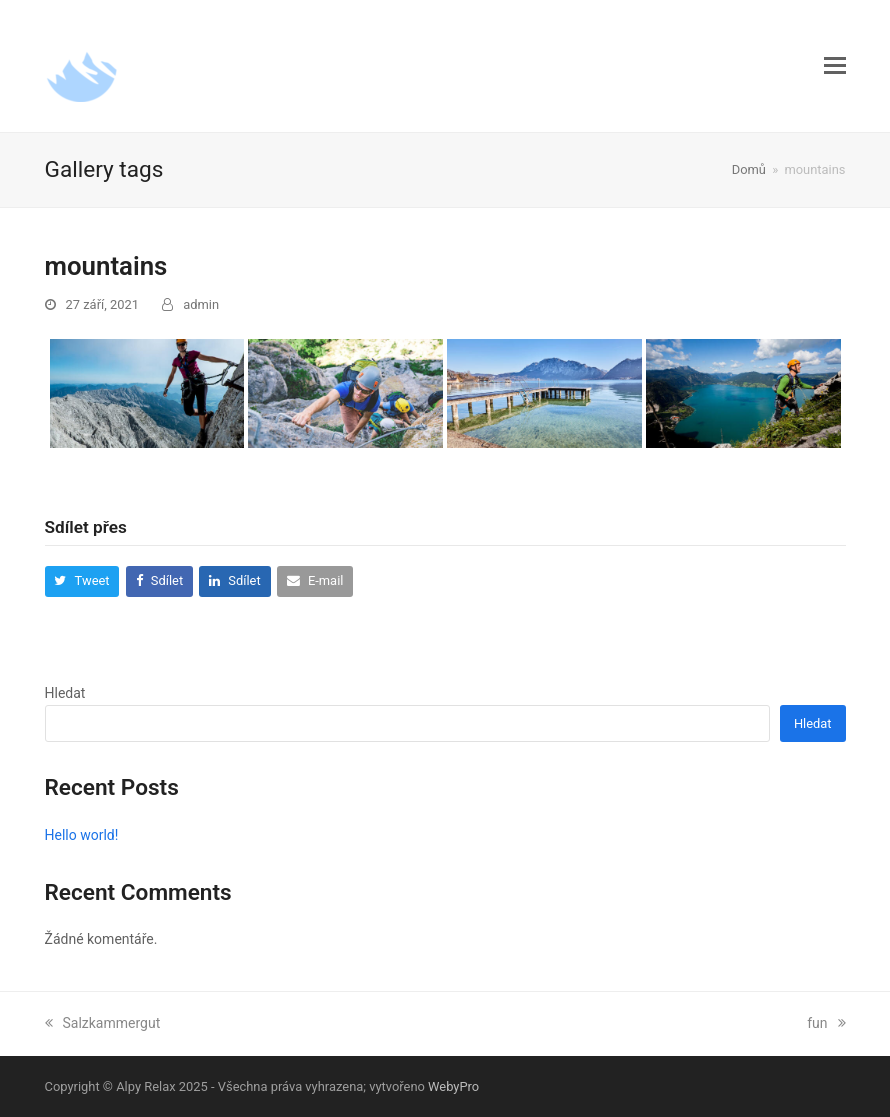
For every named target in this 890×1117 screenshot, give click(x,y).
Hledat (65, 693)
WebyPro (453, 1086)
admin (201, 304)
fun (826, 1023)
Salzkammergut (103, 1023)
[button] (835, 66)
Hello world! (82, 835)
